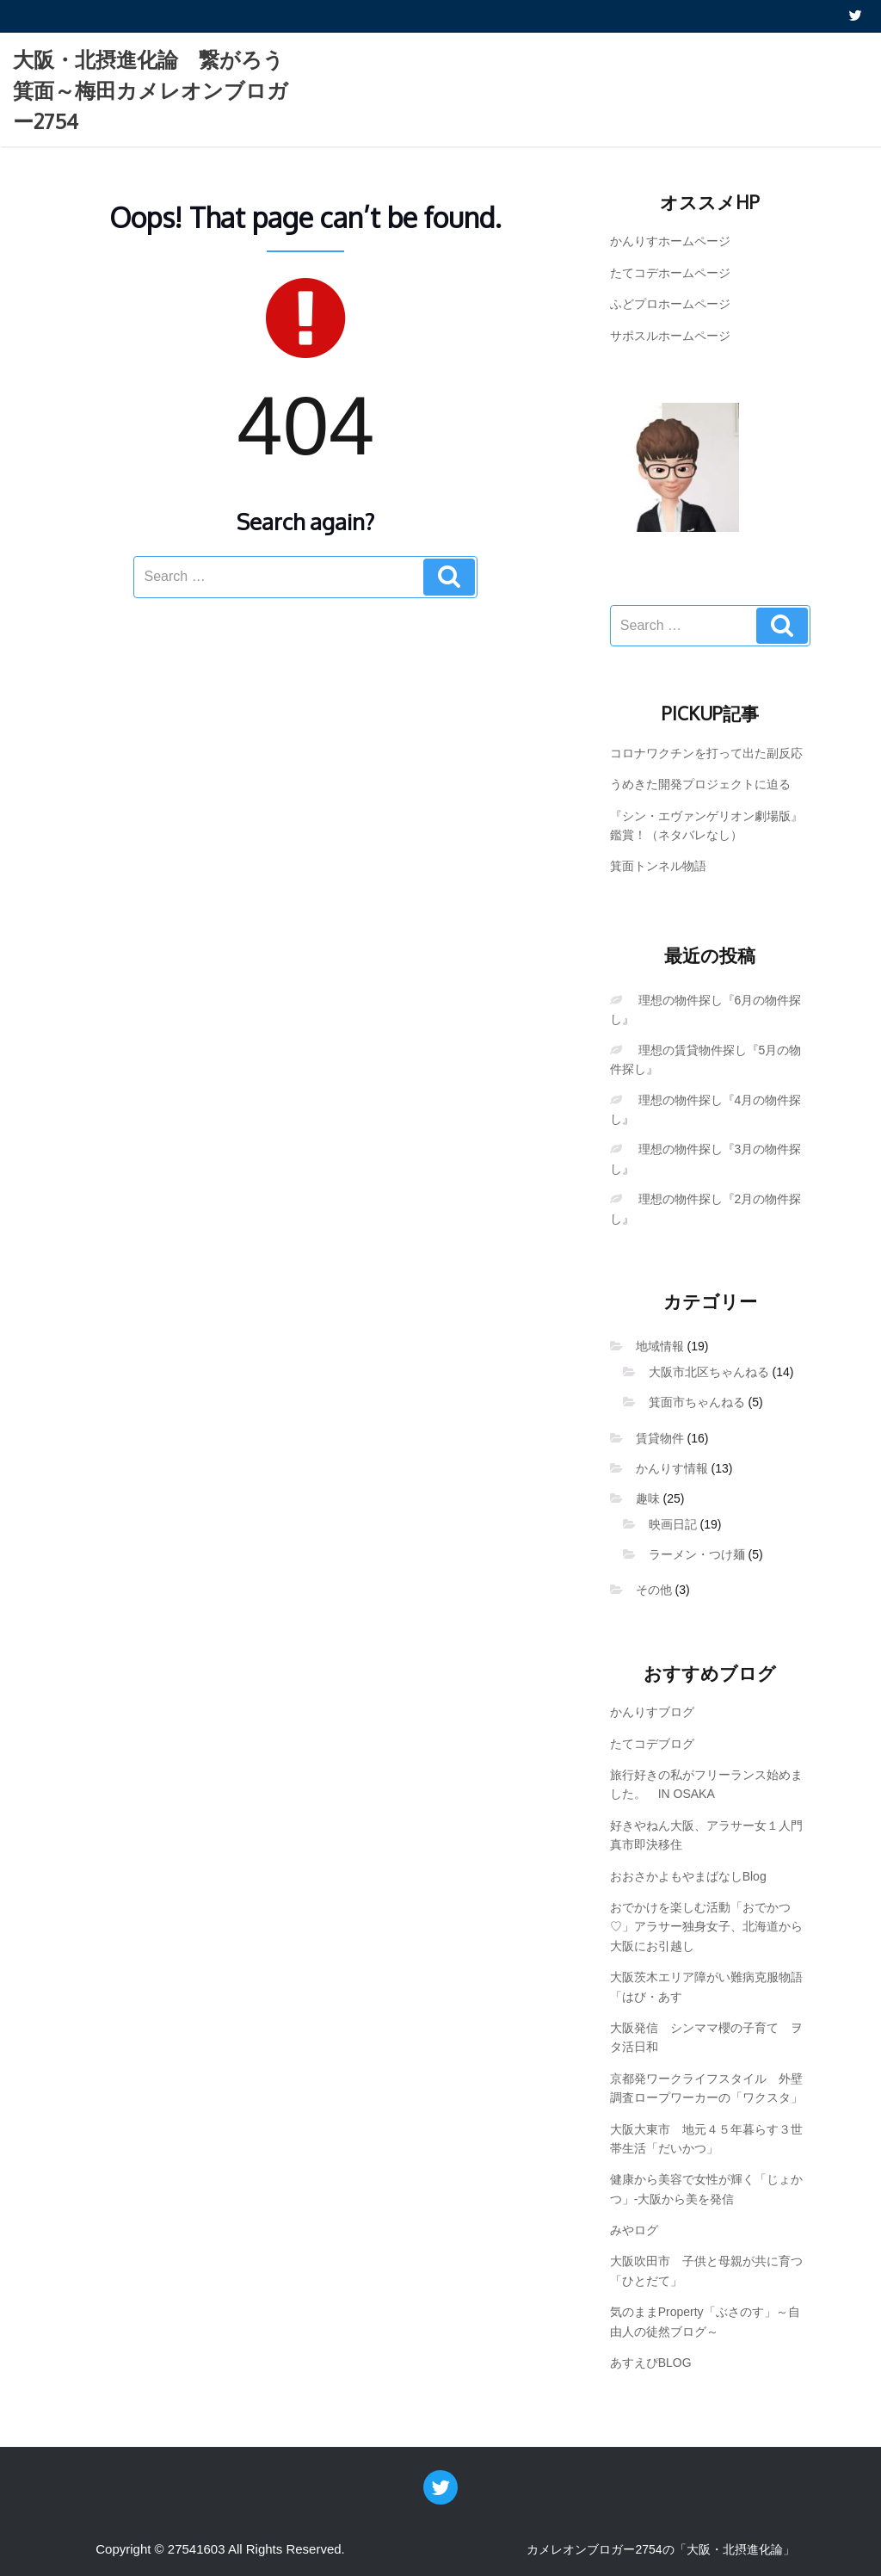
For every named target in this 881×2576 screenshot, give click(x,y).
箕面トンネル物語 (658, 866)
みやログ (634, 2230)
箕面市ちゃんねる (697, 1402)
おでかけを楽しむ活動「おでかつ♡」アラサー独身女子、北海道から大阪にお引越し (706, 1926)
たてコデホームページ (670, 273)
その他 (654, 1590)
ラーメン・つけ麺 (697, 1554)
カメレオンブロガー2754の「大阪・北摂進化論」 (660, 2549)
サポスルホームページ (670, 336)
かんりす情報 (672, 1468)
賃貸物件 (660, 1438)
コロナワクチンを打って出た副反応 (706, 753)
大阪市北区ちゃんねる (709, 1372)
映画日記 (673, 1524)
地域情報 (660, 1346)
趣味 (648, 1498)
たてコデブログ (652, 1744)
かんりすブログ (652, 1712)
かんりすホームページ (670, 241)
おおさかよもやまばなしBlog (688, 1876)
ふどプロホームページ (670, 304)
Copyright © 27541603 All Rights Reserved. (220, 2549)
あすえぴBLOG (651, 2362)
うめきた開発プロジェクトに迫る (700, 784)
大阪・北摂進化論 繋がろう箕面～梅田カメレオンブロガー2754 (150, 90)
